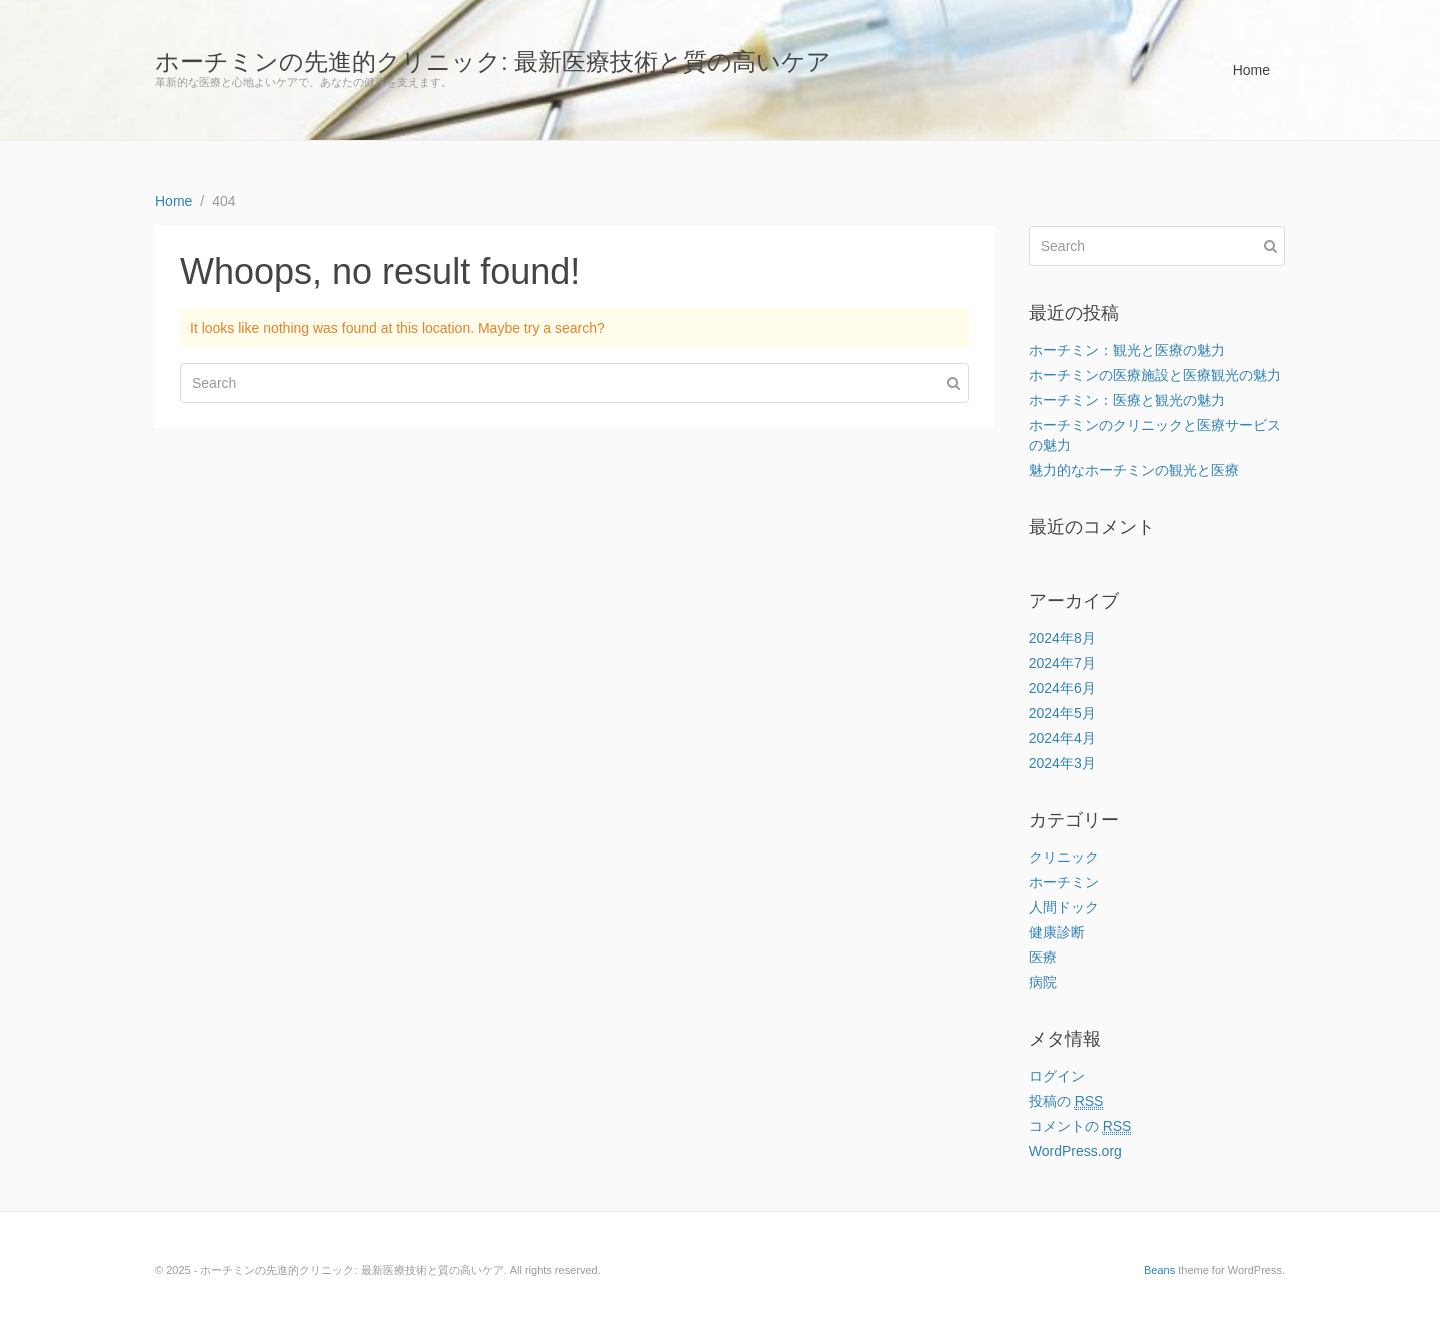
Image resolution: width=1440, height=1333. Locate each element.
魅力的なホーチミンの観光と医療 (1134, 470)
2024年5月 (1062, 713)
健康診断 (1057, 932)
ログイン (1057, 1076)
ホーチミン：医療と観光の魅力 (1127, 400)
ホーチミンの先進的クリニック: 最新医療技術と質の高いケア (493, 61)
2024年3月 (1062, 763)
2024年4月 (1062, 738)
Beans (1159, 1270)
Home (1251, 70)
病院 (1043, 982)
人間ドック (1064, 907)
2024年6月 (1062, 688)
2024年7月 (1062, 663)
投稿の (1066, 1101)
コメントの (1080, 1126)
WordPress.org (1075, 1151)
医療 (1043, 957)
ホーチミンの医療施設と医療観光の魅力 (1155, 375)
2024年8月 (1062, 638)
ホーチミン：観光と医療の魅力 (1127, 350)
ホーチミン (1064, 882)
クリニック (1064, 857)
